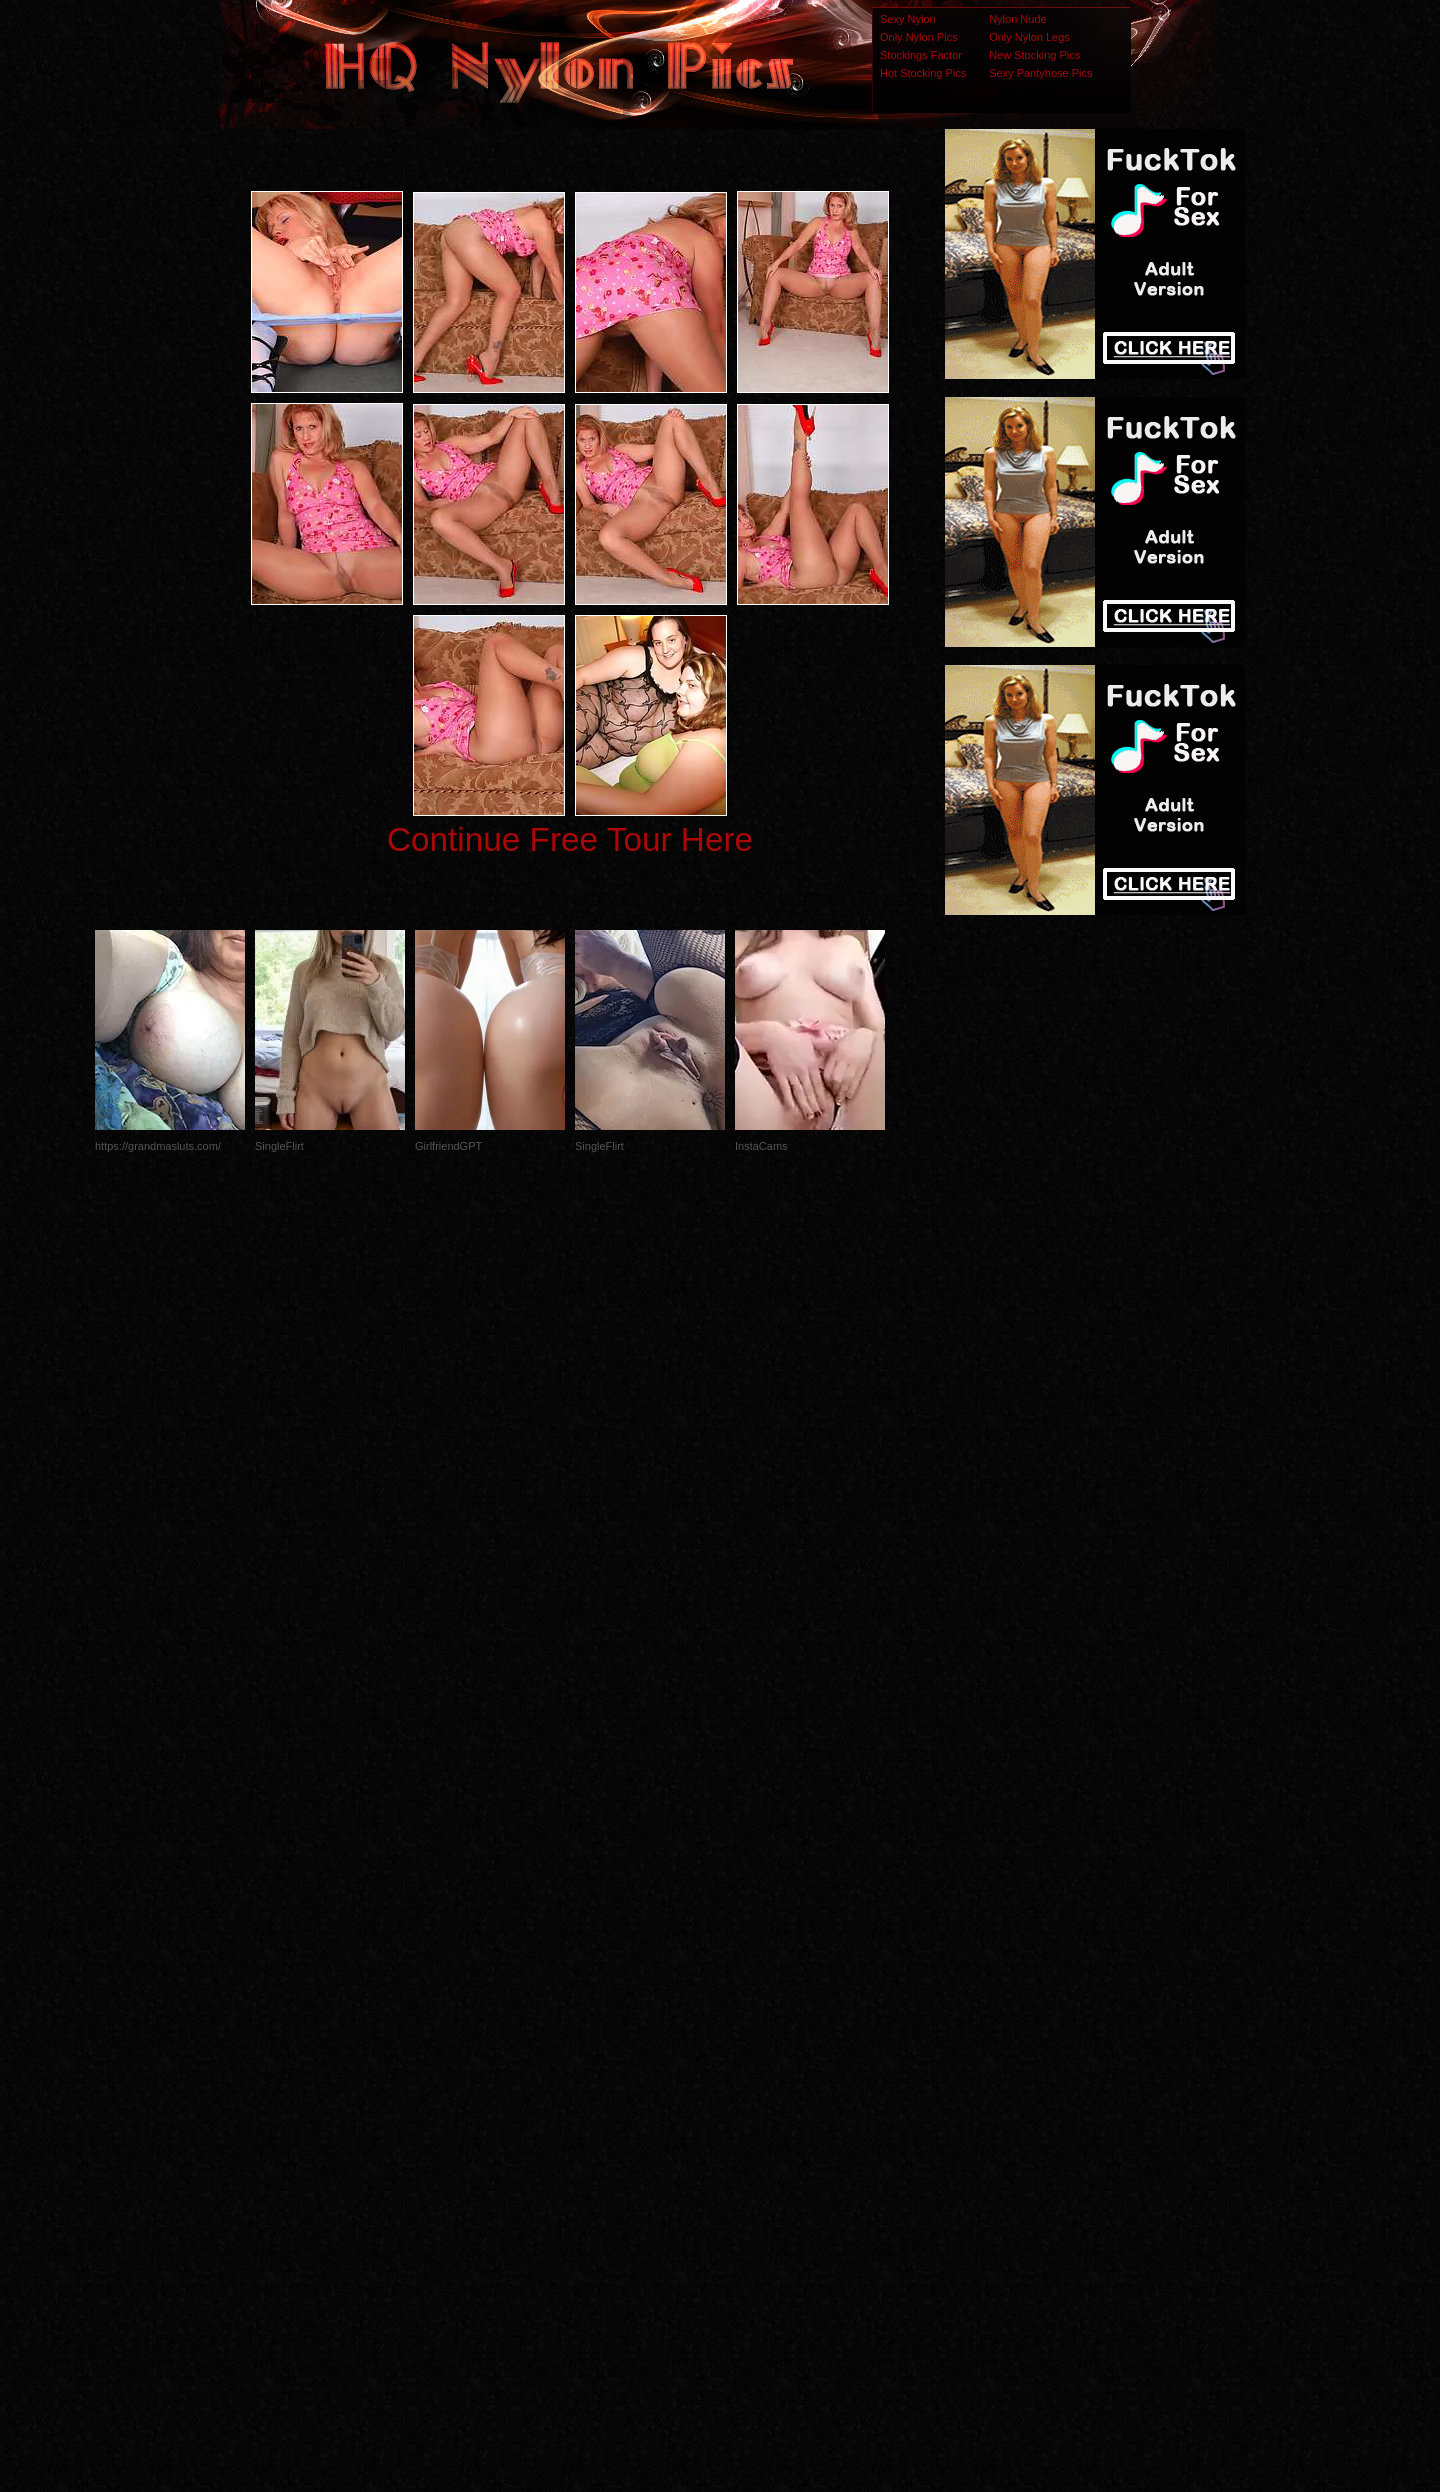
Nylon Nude (1017, 19)
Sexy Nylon (908, 19)
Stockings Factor (921, 55)
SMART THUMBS (755, 2095)
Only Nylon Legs (1029, 37)
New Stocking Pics (1034, 55)
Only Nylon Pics (919, 37)
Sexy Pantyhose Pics (1040, 73)
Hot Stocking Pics (923, 73)
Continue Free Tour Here (570, 839)
